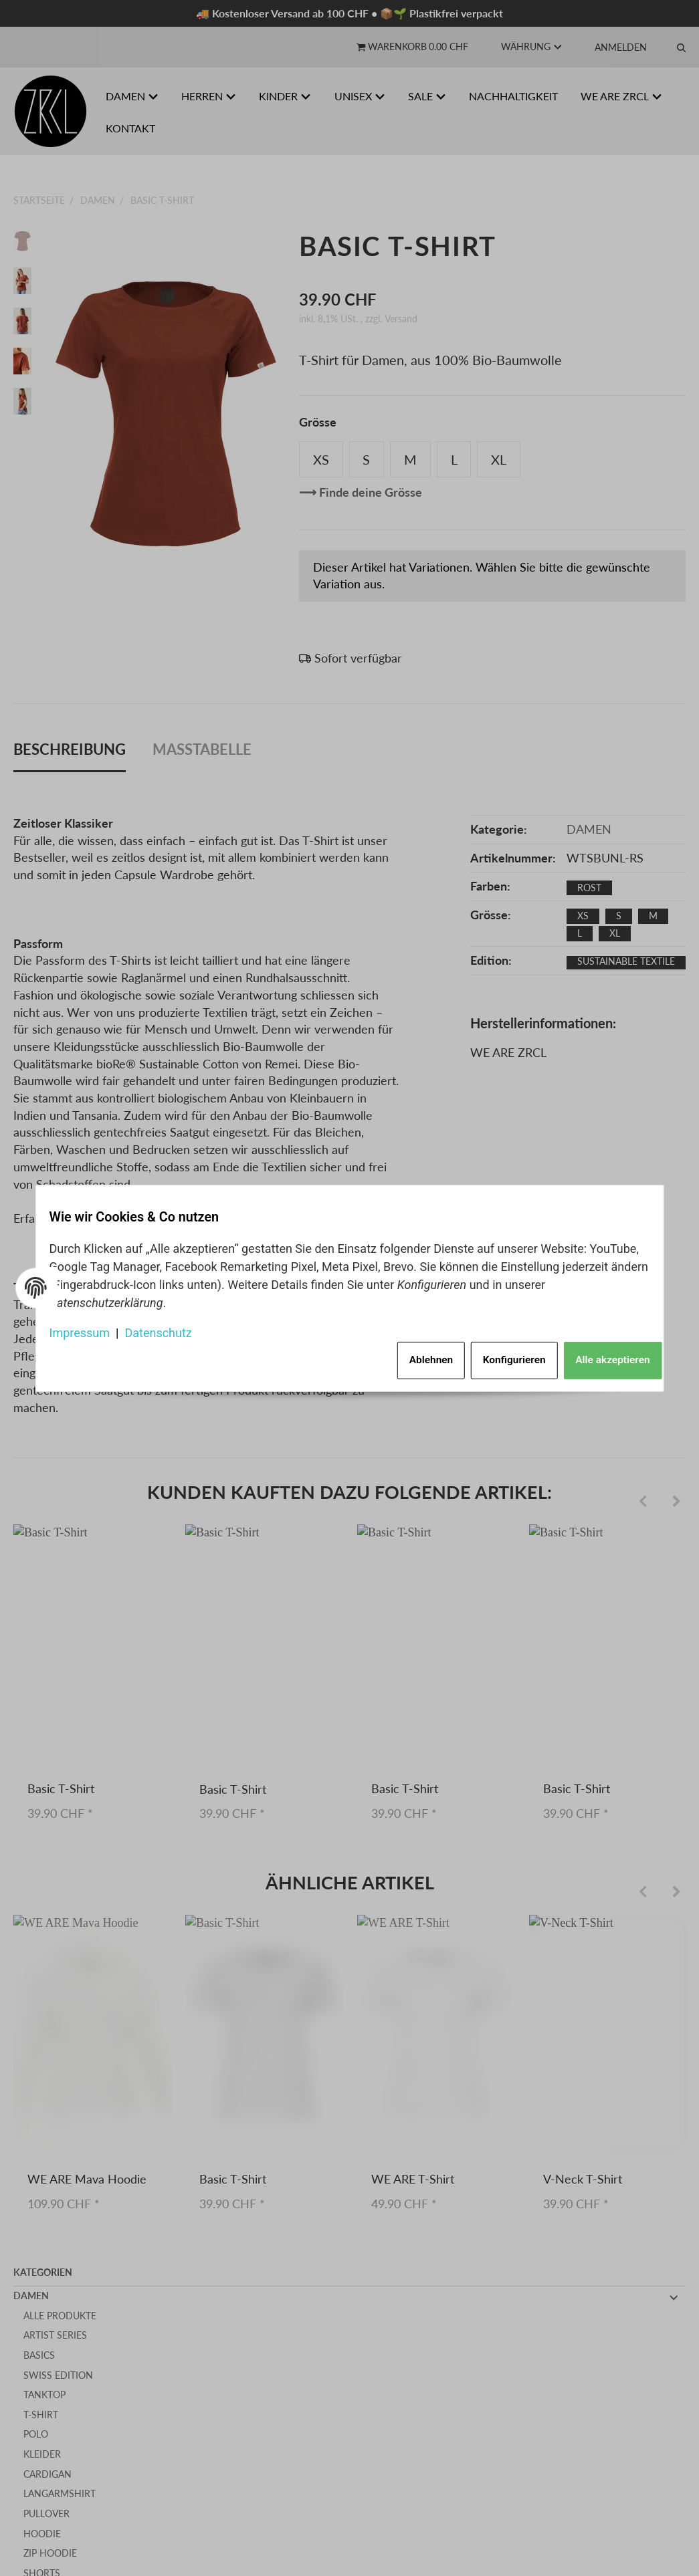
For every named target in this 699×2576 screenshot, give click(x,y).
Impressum (90, 1328)
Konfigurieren (496, 1355)
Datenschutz (168, 1328)
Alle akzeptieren (599, 1355)
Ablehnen (406, 1355)
